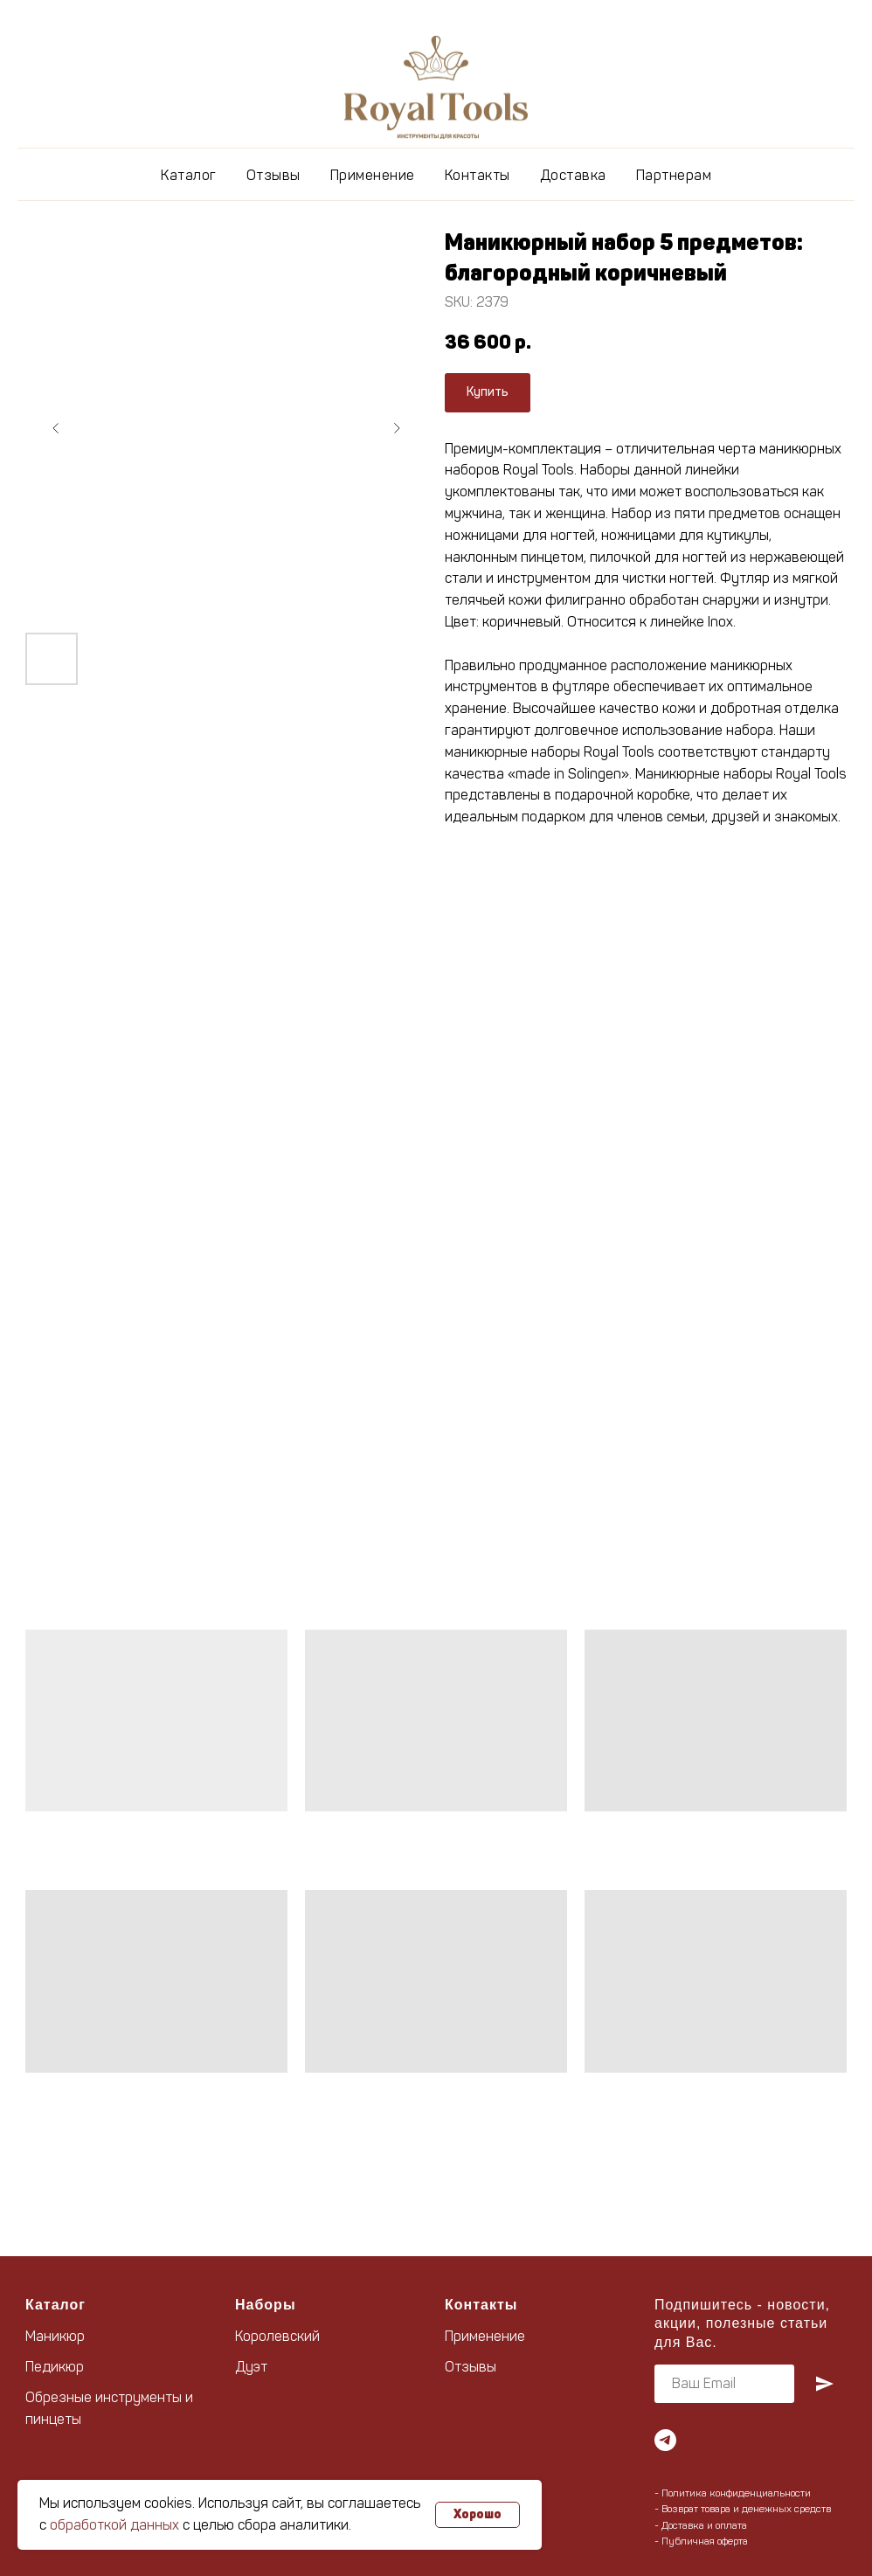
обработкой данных (114, 2525)
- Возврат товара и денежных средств (742, 2509)
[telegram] (665, 2440)
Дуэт (251, 2366)
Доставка (573, 175)
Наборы (265, 2304)
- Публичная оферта (701, 2541)
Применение (372, 175)
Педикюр (54, 2366)
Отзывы (273, 175)
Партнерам (674, 175)
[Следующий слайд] (397, 428)
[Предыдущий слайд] (56, 428)
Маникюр (55, 2336)
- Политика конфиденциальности (732, 2493)
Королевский (277, 2336)
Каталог (189, 175)
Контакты (477, 175)
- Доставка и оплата (700, 2525)
